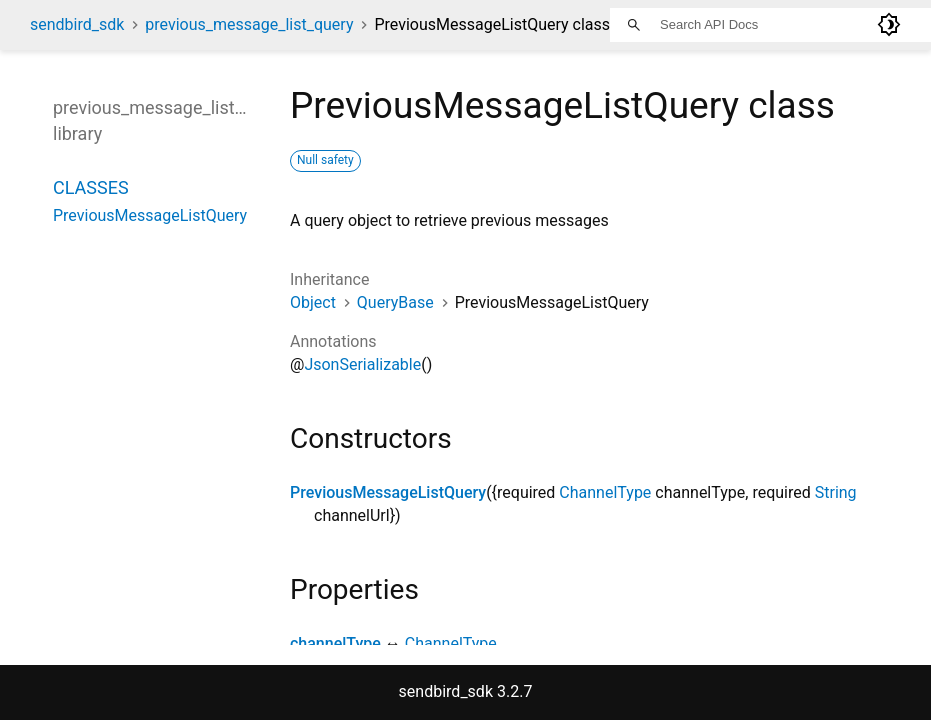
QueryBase (395, 302)
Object (313, 302)
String (836, 492)
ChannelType (605, 492)
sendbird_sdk (77, 24)
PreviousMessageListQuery (388, 492)
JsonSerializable (362, 364)
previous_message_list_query (249, 24)
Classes (91, 187)
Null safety (325, 160)
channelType (335, 643)
